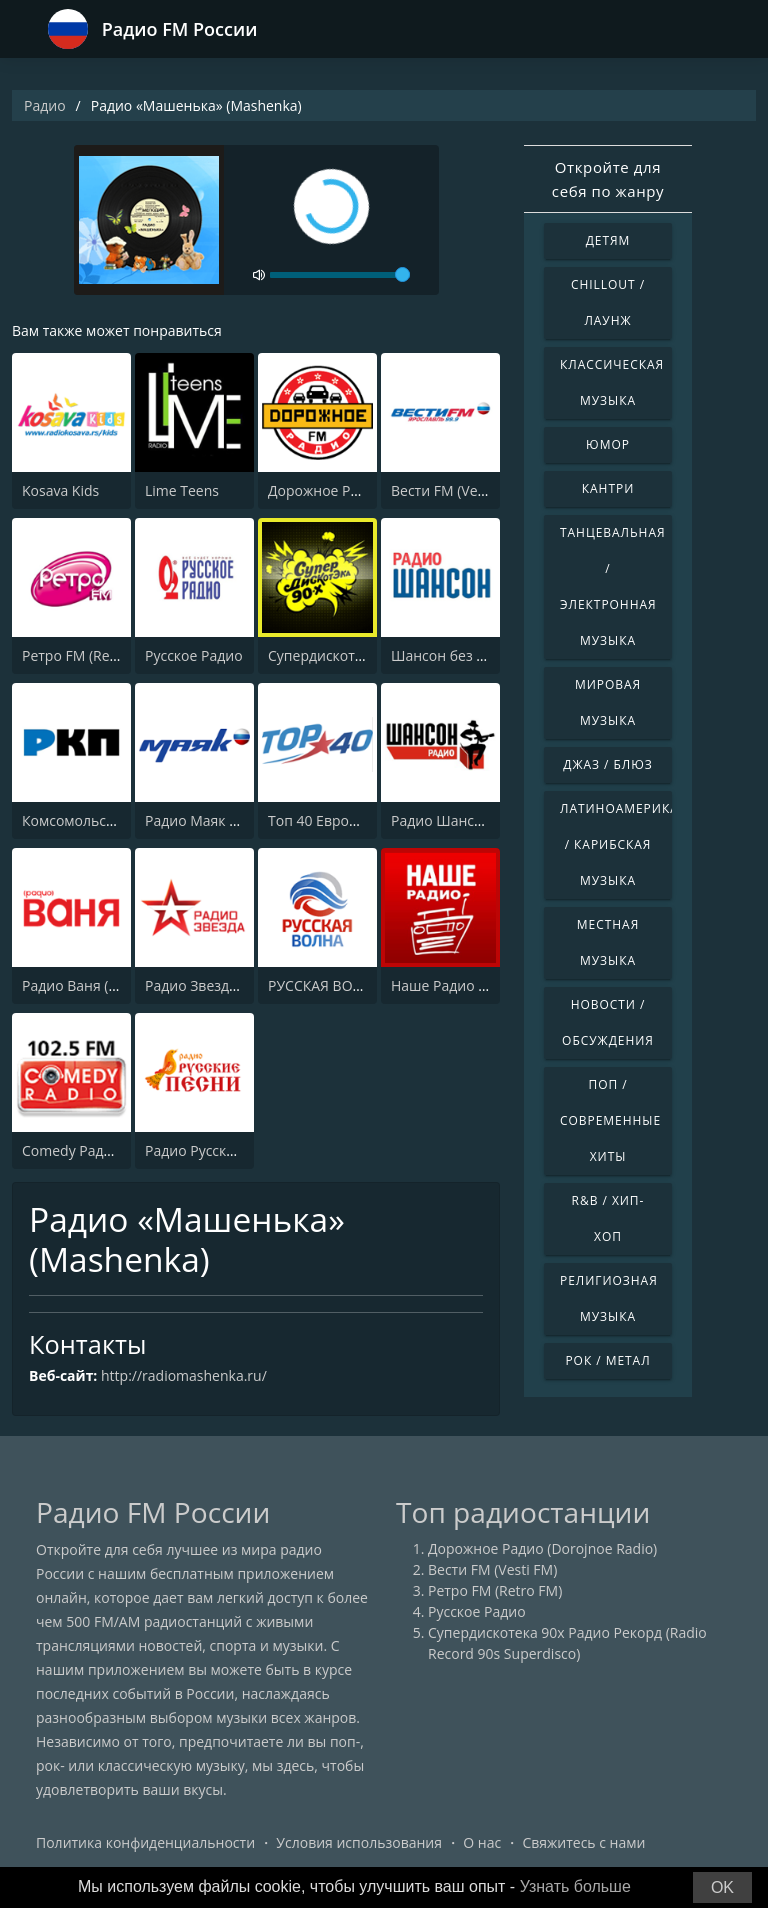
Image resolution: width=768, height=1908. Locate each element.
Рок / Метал (607, 1360)
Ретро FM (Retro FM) (89, 655)
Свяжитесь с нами (583, 1842)
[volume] (340, 275)
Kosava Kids (60, 490)
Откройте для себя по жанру (608, 179)
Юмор (608, 444)
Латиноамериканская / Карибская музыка (616, 844)
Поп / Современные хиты (610, 1120)
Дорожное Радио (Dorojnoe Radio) (542, 1548)
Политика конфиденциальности (145, 1842)
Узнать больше (575, 1886)
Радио (45, 105)
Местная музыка (608, 942)
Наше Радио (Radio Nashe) (480, 985)
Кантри (608, 488)
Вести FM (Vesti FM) (455, 490)
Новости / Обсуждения (608, 1022)
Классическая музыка (612, 382)
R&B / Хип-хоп (608, 1218)
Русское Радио (194, 655)
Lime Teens (182, 490)
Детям (608, 240)
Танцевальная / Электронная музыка (613, 586)
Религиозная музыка (609, 1298)
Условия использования (359, 1842)
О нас (482, 1842)
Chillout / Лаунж (608, 302)
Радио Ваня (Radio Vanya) (107, 985)
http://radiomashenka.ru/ (184, 1375)
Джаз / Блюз (607, 764)
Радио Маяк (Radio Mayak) (233, 820)
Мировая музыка (608, 702)
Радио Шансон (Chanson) (476, 820)
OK (722, 1887)
